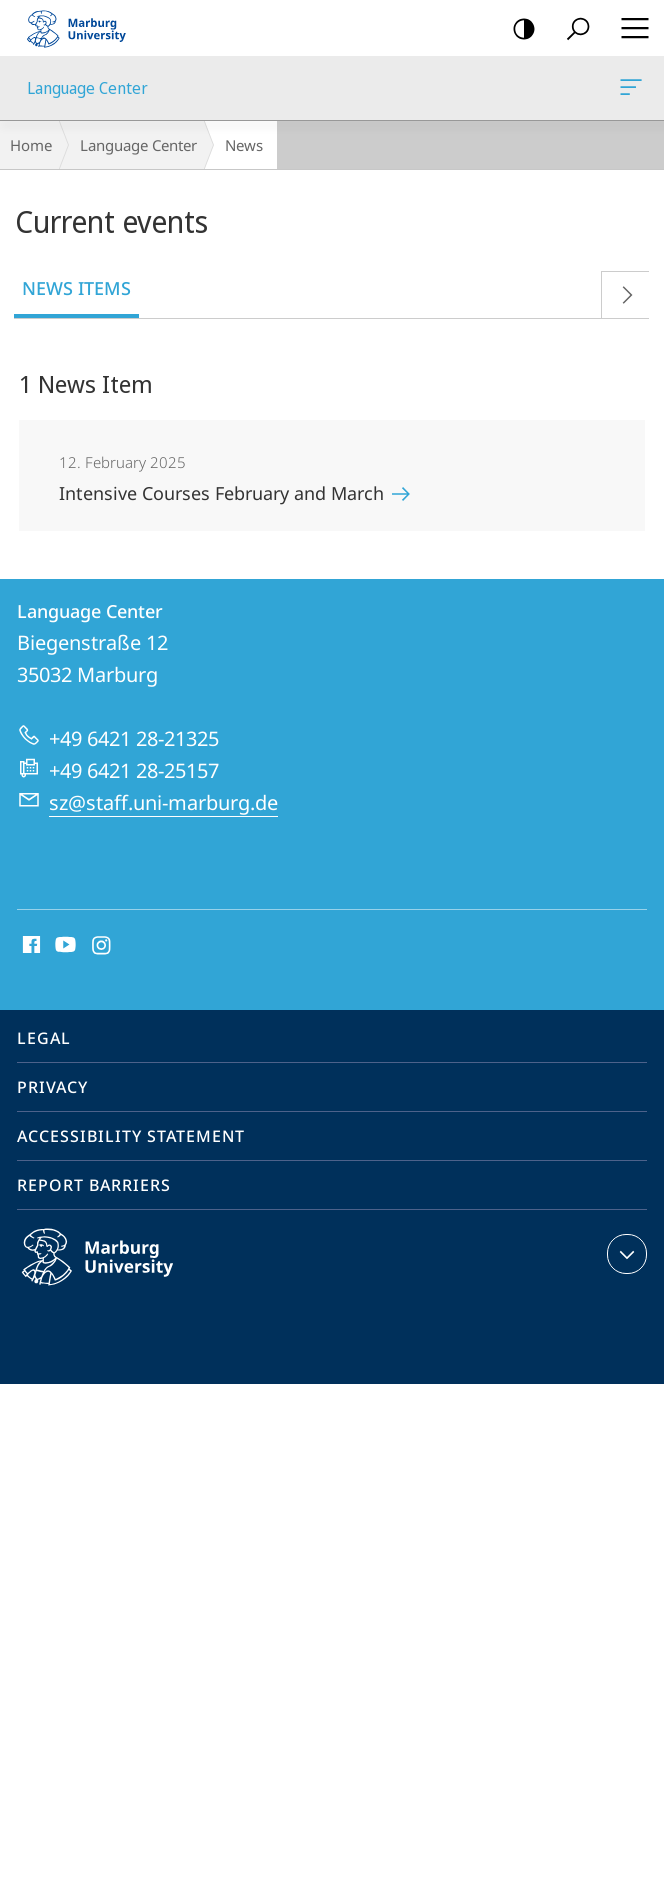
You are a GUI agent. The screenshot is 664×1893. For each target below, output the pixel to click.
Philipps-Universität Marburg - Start (85, 28)
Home (31, 145)
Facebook (29, 946)
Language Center (629, 91)
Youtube (63, 946)
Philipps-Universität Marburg (119, 1273)
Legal (44, 1038)
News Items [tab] (76, 288)
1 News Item (86, 383)
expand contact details (624, 1254)
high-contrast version (517, 29)
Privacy (52, 1087)
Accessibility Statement (131, 1136)
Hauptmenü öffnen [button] (629, 28)
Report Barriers (94, 1185)
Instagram (102, 946)
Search (571, 29)
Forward (619, 290)
